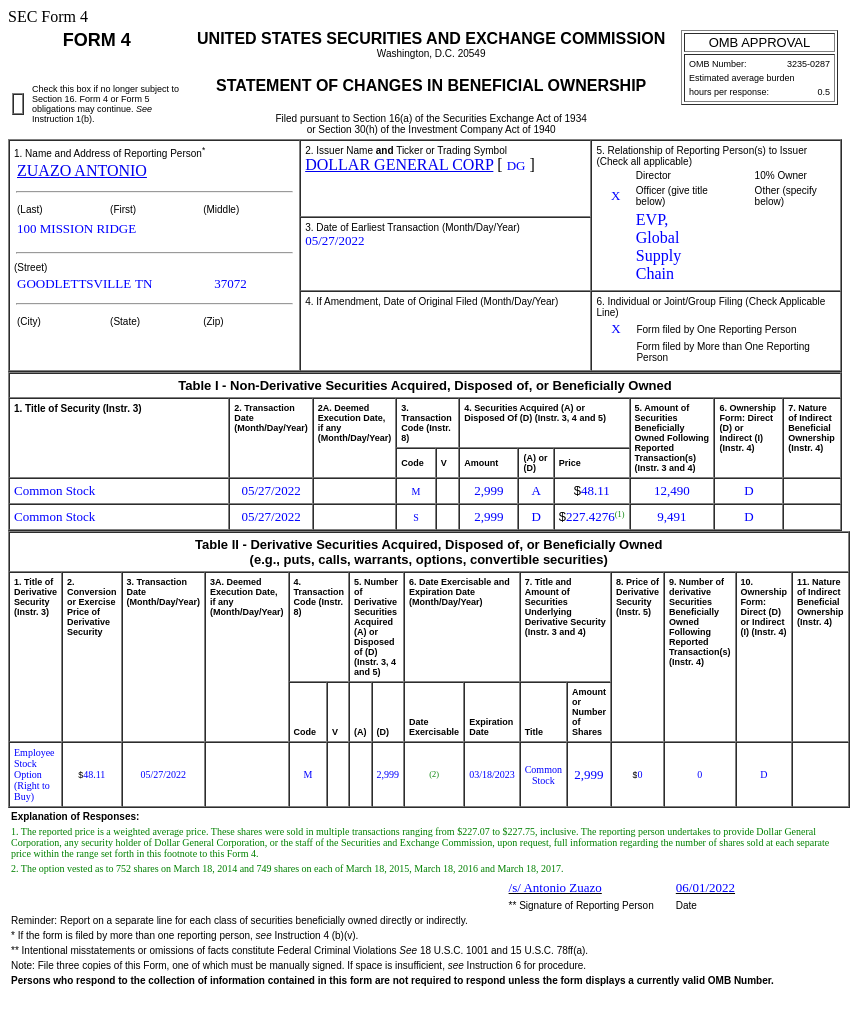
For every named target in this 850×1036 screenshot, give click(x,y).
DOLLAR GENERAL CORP (399, 164)
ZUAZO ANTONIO (82, 170)
